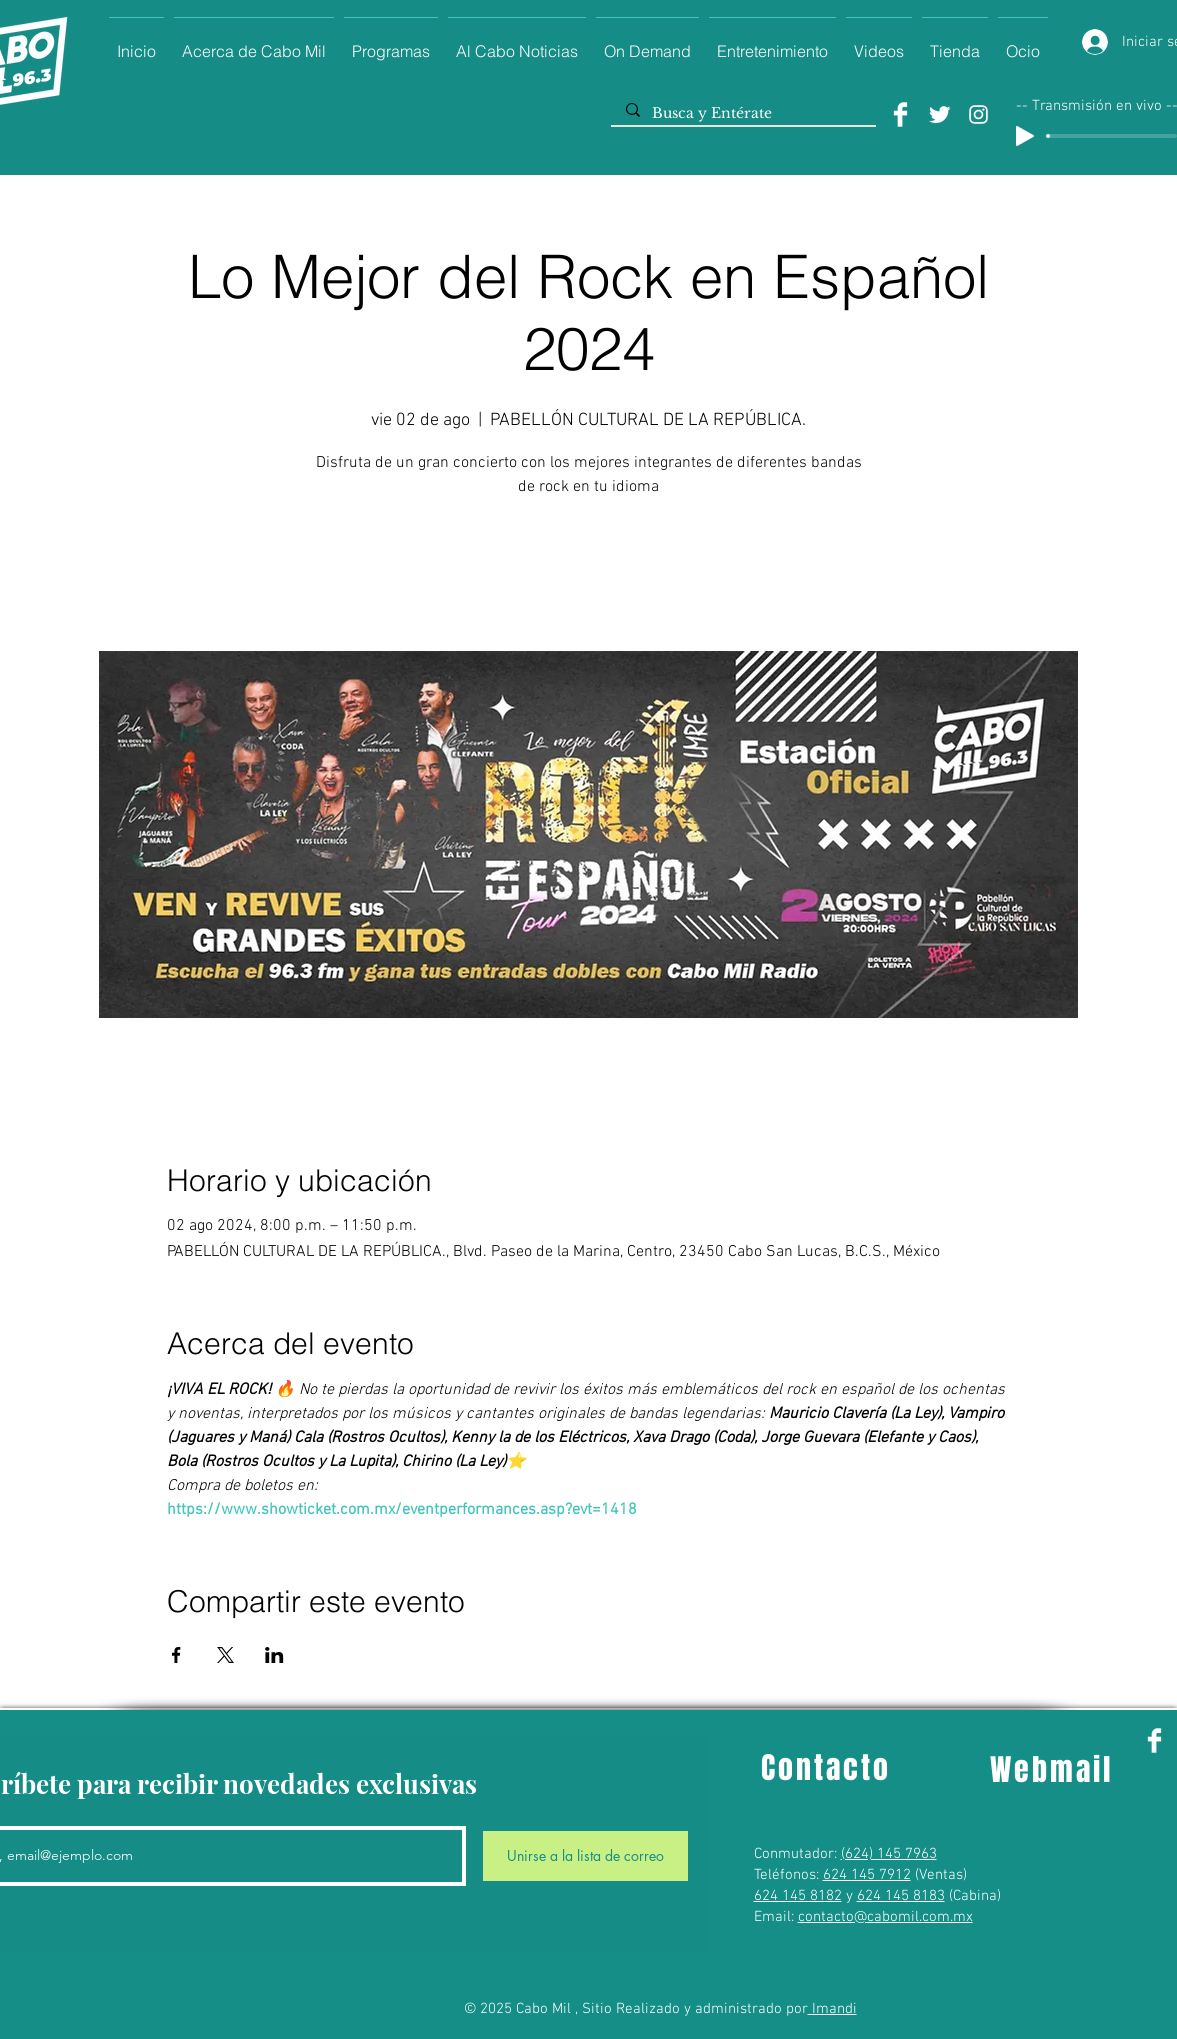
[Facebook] (900, 114)
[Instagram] (978, 114)
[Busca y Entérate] (743, 114)
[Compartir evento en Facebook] (176, 1655)
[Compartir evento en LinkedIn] (274, 1655)
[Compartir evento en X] (225, 1655)
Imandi (832, 2009)
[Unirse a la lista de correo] (585, 1856)
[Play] (1025, 136)
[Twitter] (939, 114)
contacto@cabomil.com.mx (885, 1917)
